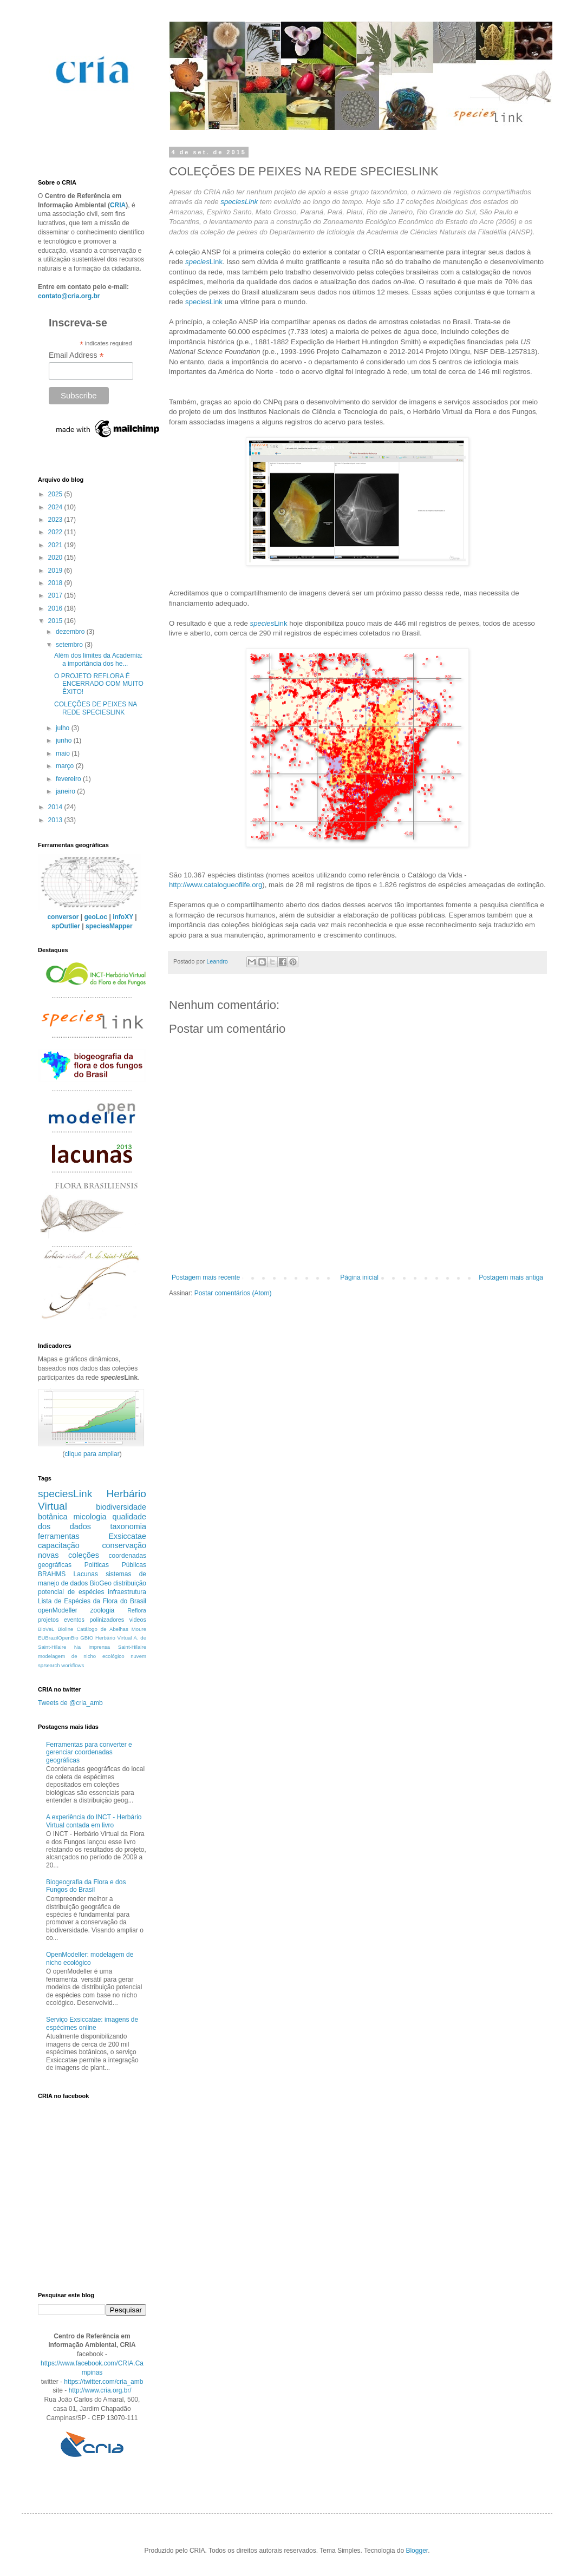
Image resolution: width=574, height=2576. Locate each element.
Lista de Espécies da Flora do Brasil (92, 1601)
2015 (56, 621)
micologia (90, 1516)
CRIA (118, 205)
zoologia (102, 1610)
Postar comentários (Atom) (233, 1293)
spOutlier (65, 926)
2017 (56, 595)
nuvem (138, 1656)
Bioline (66, 1629)
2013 (56, 820)
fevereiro (69, 779)
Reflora (136, 1610)
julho (63, 728)
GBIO (86, 1638)
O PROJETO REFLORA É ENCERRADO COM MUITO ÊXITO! (99, 684)
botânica (52, 1516)
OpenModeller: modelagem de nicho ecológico (89, 1958)
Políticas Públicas (115, 1565)
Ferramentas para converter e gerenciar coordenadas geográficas (89, 1752)
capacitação (59, 1545)
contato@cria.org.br (69, 296)
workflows (72, 1665)
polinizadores (107, 1619)
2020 (56, 557)
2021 (56, 545)
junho (65, 740)
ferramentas (59, 1536)
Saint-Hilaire (132, 1647)
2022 (56, 532)
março (66, 766)
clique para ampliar (91, 1454)
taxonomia (128, 1526)
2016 (56, 608)
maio (63, 753)
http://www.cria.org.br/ (100, 2390)
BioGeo (101, 1583)
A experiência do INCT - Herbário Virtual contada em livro (94, 1820)
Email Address (76, 355)
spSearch (49, 1665)
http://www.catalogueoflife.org (215, 885)
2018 (56, 583)
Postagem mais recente (206, 1277)
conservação (124, 1545)
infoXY (123, 917)
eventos (74, 1619)
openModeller (57, 1610)
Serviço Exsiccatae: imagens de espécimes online (92, 2023)
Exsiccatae (127, 1536)
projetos (48, 1619)
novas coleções (68, 1555)
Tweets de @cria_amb (70, 1703)
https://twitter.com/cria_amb (103, 2381)
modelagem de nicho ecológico (81, 1656)
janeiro (66, 791)
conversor (63, 917)
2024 (56, 507)
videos (137, 1619)
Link (204, 262)
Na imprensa (92, 1647)
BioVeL (46, 1629)
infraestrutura (127, 1592)
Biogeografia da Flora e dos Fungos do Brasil (86, 1885)
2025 (56, 494)
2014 (56, 807)
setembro (70, 644)
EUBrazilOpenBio (58, 1638)
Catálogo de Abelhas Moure (111, 1629)
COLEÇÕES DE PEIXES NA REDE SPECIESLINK (95, 708)
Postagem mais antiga (511, 1277)
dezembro (71, 631)
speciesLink (239, 202)
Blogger (417, 2550)
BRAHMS (52, 1574)
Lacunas (86, 1574)
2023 (56, 519)
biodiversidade (121, 1507)
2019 (56, 570)
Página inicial (359, 1277)
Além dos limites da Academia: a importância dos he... (98, 659)
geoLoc (95, 917)
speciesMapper (109, 926)
